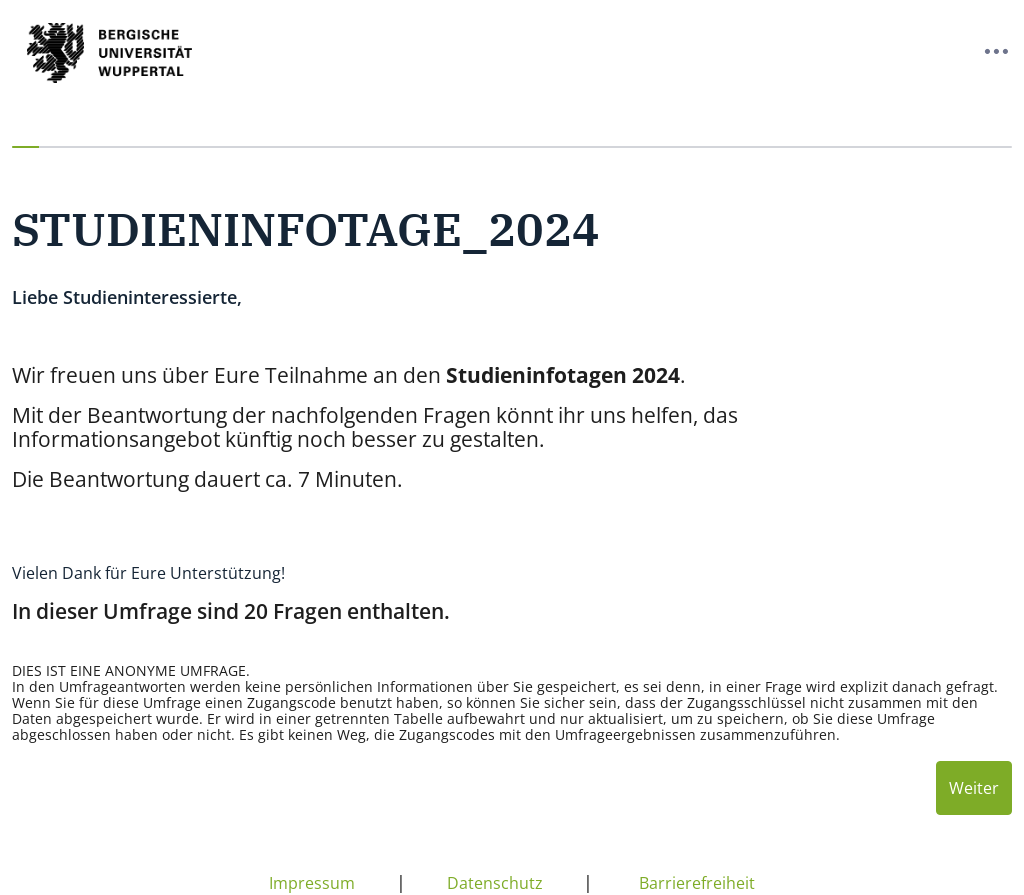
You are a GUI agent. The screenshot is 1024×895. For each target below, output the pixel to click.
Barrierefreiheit (697, 883)
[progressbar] (512, 147)
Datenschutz (495, 883)
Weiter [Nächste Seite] (974, 788)
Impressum (312, 883)
